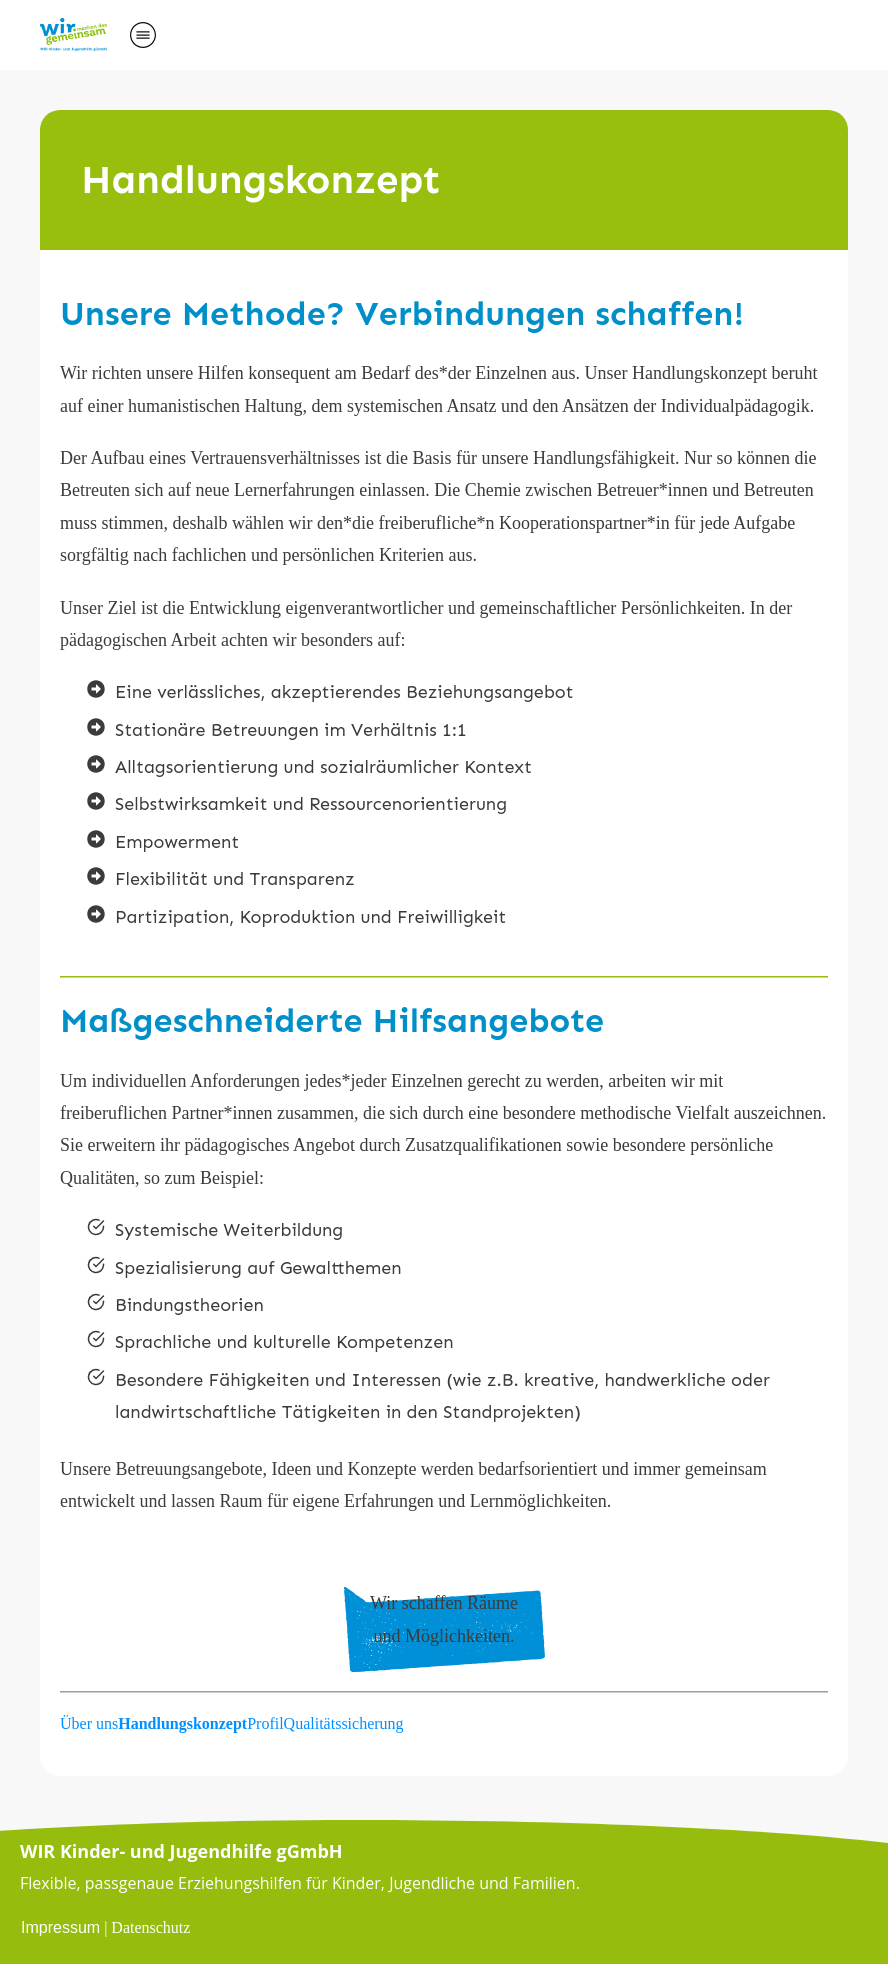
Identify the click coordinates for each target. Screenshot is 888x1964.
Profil (265, 1723)
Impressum (60, 1927)
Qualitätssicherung (344, 1723)
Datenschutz (150, 1927)
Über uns (89, 1723)
